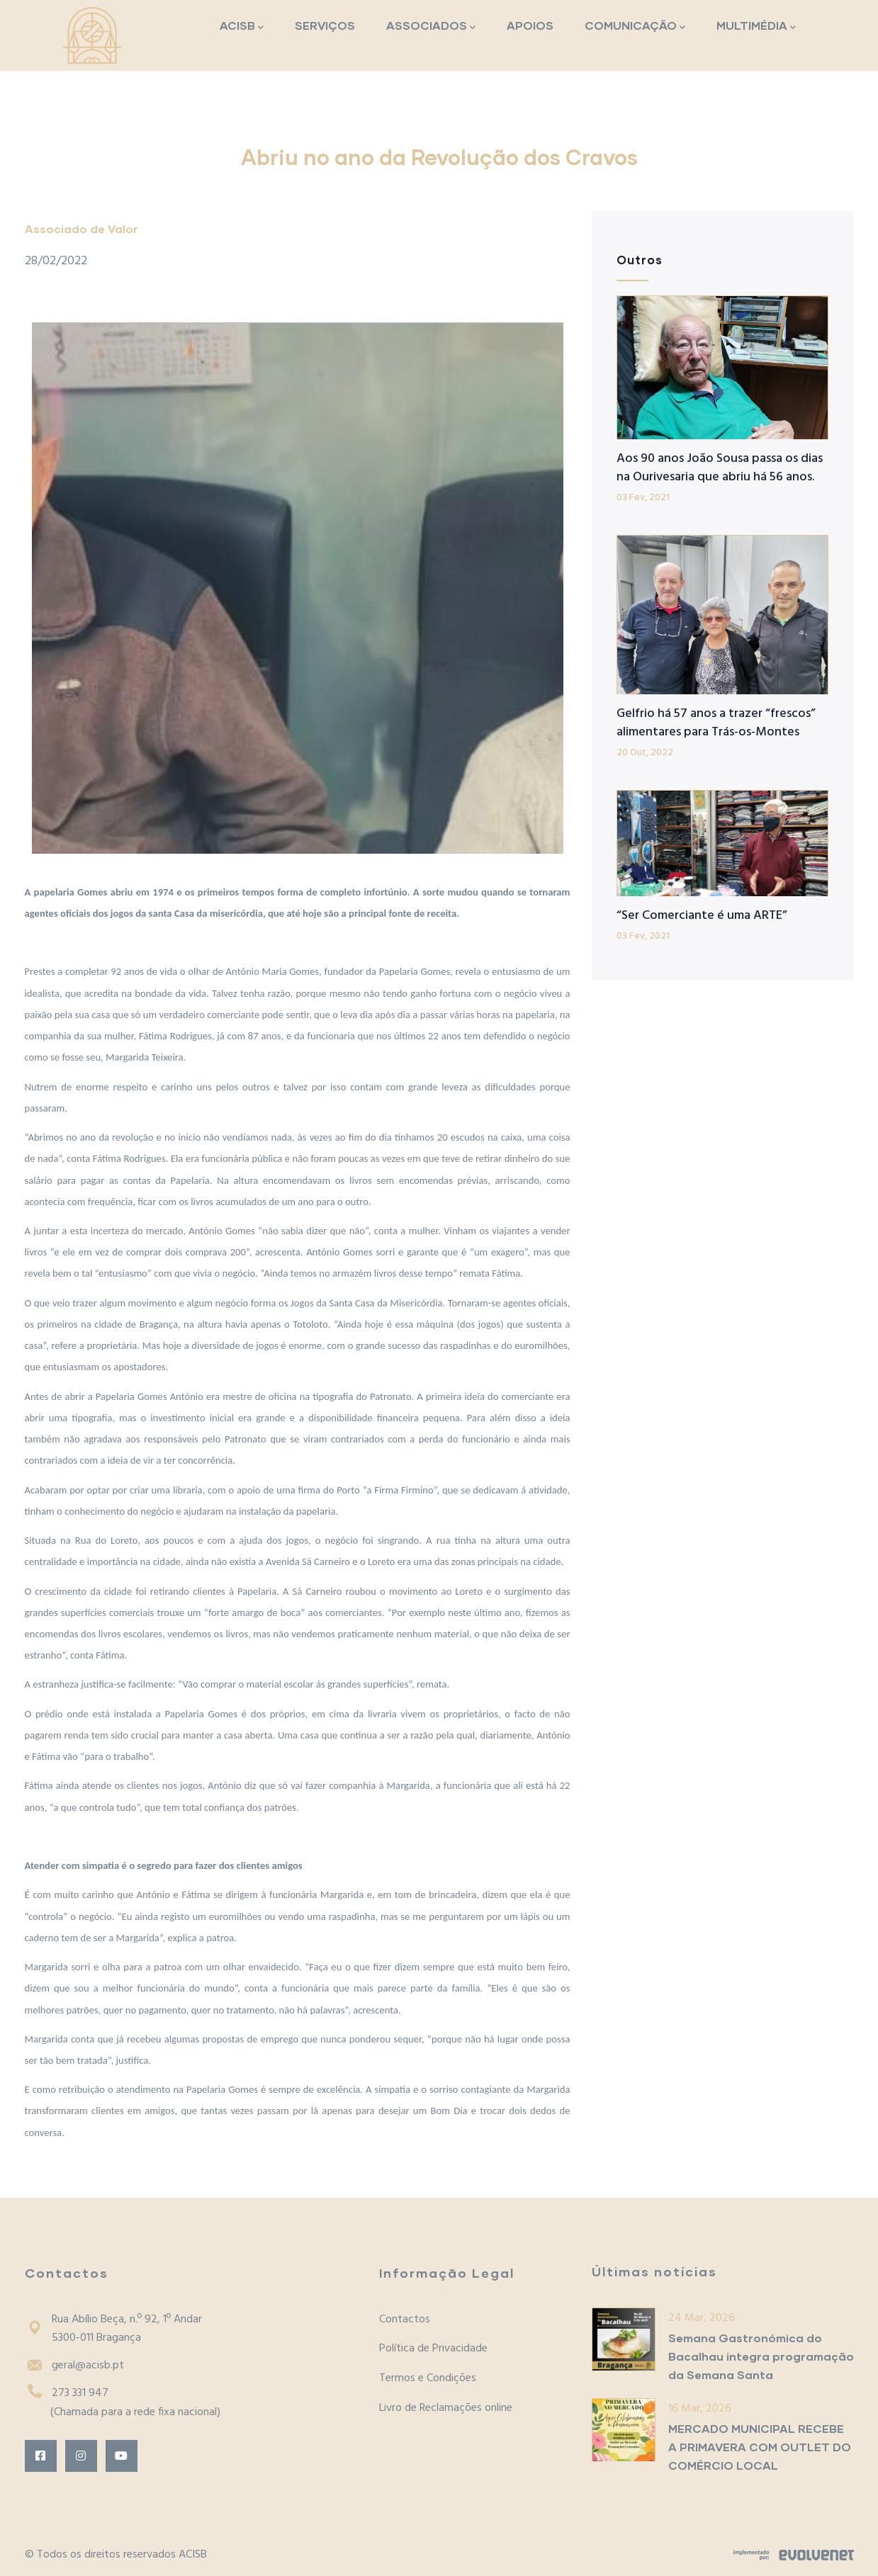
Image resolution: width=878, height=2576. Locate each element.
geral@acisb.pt (74, 2365)
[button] (297, 588)
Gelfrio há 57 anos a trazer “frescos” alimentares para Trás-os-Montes (716, 723)
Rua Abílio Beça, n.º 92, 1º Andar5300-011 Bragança (113, 2329)
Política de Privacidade (433, 2348)
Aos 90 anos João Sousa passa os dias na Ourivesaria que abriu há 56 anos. (720, 467)
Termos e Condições (427, 2378)
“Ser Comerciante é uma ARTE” (702, 915)
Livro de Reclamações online (445, 2408)
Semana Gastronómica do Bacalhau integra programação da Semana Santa (761, 2356)
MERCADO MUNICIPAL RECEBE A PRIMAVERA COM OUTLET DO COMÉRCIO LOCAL (759, 2447)
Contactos (404, 2319)
